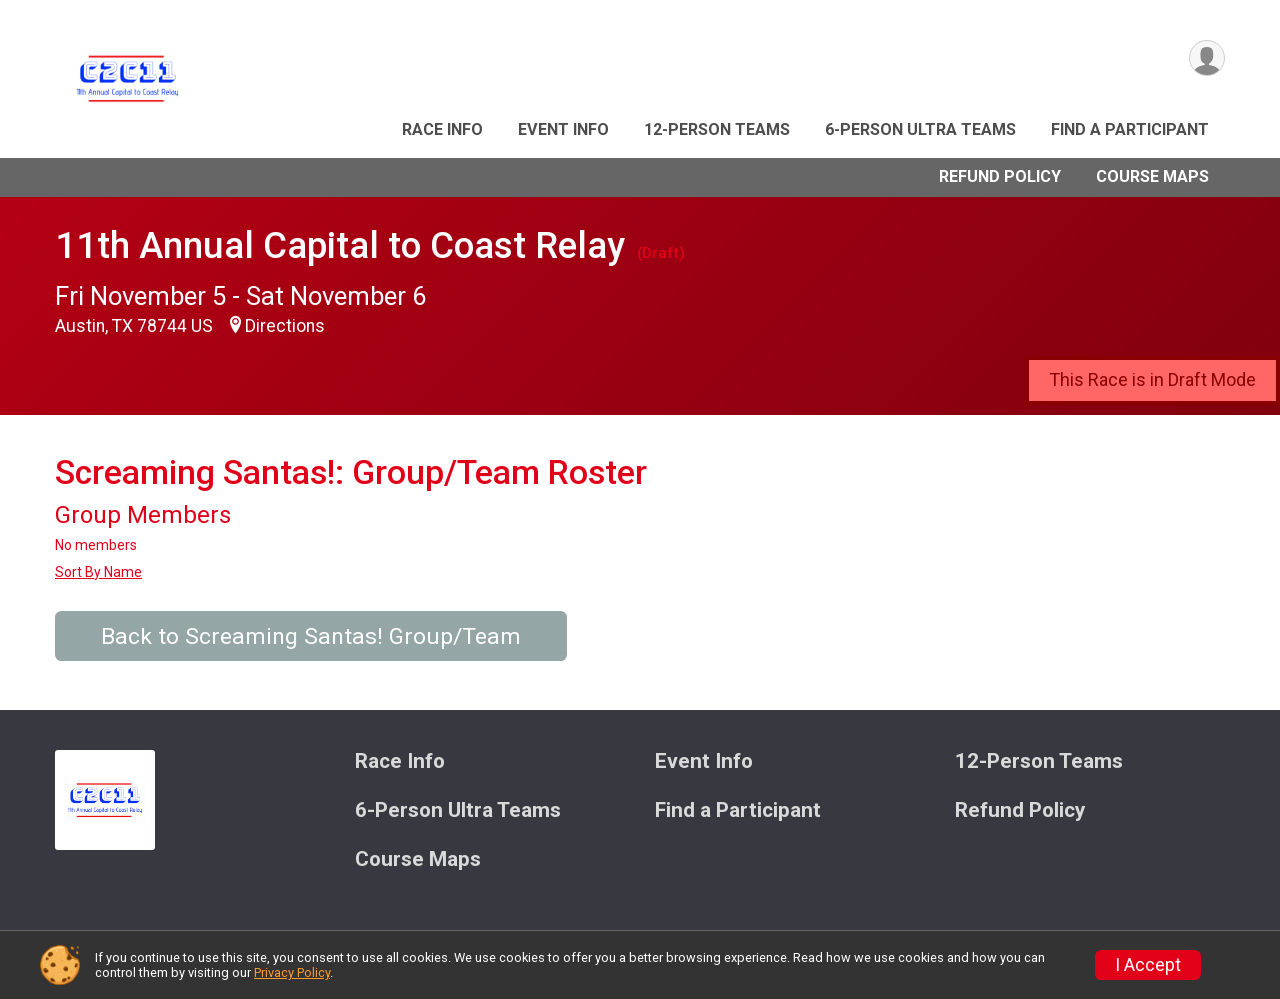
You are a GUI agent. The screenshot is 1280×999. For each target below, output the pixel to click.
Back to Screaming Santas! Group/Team (311, 636)
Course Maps (1152, 176)
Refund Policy (1000, 176)
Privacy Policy (292, 972)
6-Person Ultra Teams (920, 129)
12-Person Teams (717, 129)
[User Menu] (1206, 58)
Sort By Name (98, 572)
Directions (285, 326)
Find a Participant (1130, 129)
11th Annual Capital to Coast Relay (340, 245)
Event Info (563, 129)
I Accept (1148, 965)
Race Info (442, 129)
